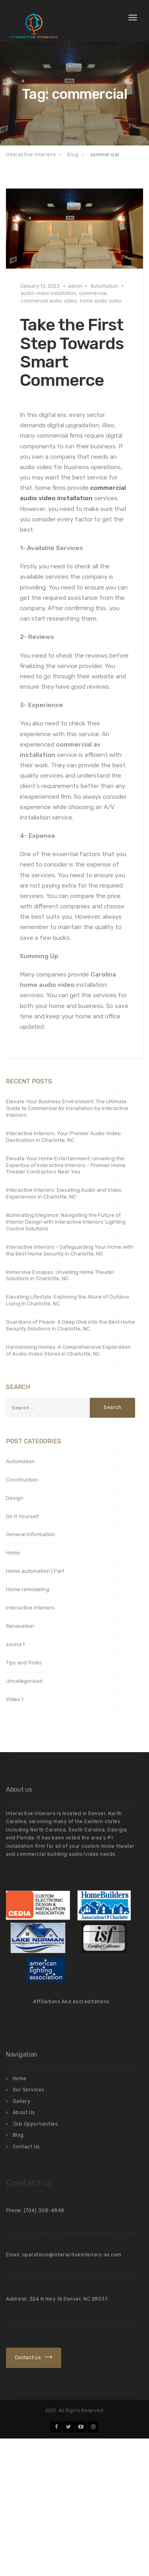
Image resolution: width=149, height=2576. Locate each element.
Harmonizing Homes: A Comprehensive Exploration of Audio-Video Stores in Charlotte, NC (68, 1350)
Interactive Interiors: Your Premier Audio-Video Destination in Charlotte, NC (63, 1136)
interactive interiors (30, 1608)
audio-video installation (48, 293)
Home (13, 1553)
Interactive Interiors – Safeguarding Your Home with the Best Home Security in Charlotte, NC (69, 1250)
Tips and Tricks (24, 1663)
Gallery (22, 2101)
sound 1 (15, 1644)
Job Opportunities (35, 2124)
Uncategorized (24, 1681)
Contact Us (26, 2147)
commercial (92, 293)
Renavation (20, 1626)
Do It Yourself (22, 1516)
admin (75, 286)
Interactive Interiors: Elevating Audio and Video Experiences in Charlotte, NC (64, 1193)
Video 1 (14, 1699)
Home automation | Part (35, 1571)
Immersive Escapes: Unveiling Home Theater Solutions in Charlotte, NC (60, 1275)
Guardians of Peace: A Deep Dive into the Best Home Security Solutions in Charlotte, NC (70, 1325)
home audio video (101, 301)
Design (14, 1498)
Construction (22, 1480)
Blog (18, 2135)
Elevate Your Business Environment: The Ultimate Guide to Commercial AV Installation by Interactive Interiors (67, 1108)
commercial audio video (49, 301)
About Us (24, 2112)
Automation (104, 286)
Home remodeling (27, 1589)
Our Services (28, 2090)
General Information (30, 1534)
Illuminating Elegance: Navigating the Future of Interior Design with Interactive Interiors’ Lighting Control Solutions (66, 1222)
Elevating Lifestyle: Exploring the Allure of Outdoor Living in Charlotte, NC (68, 1300)
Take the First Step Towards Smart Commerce (72, 352)
